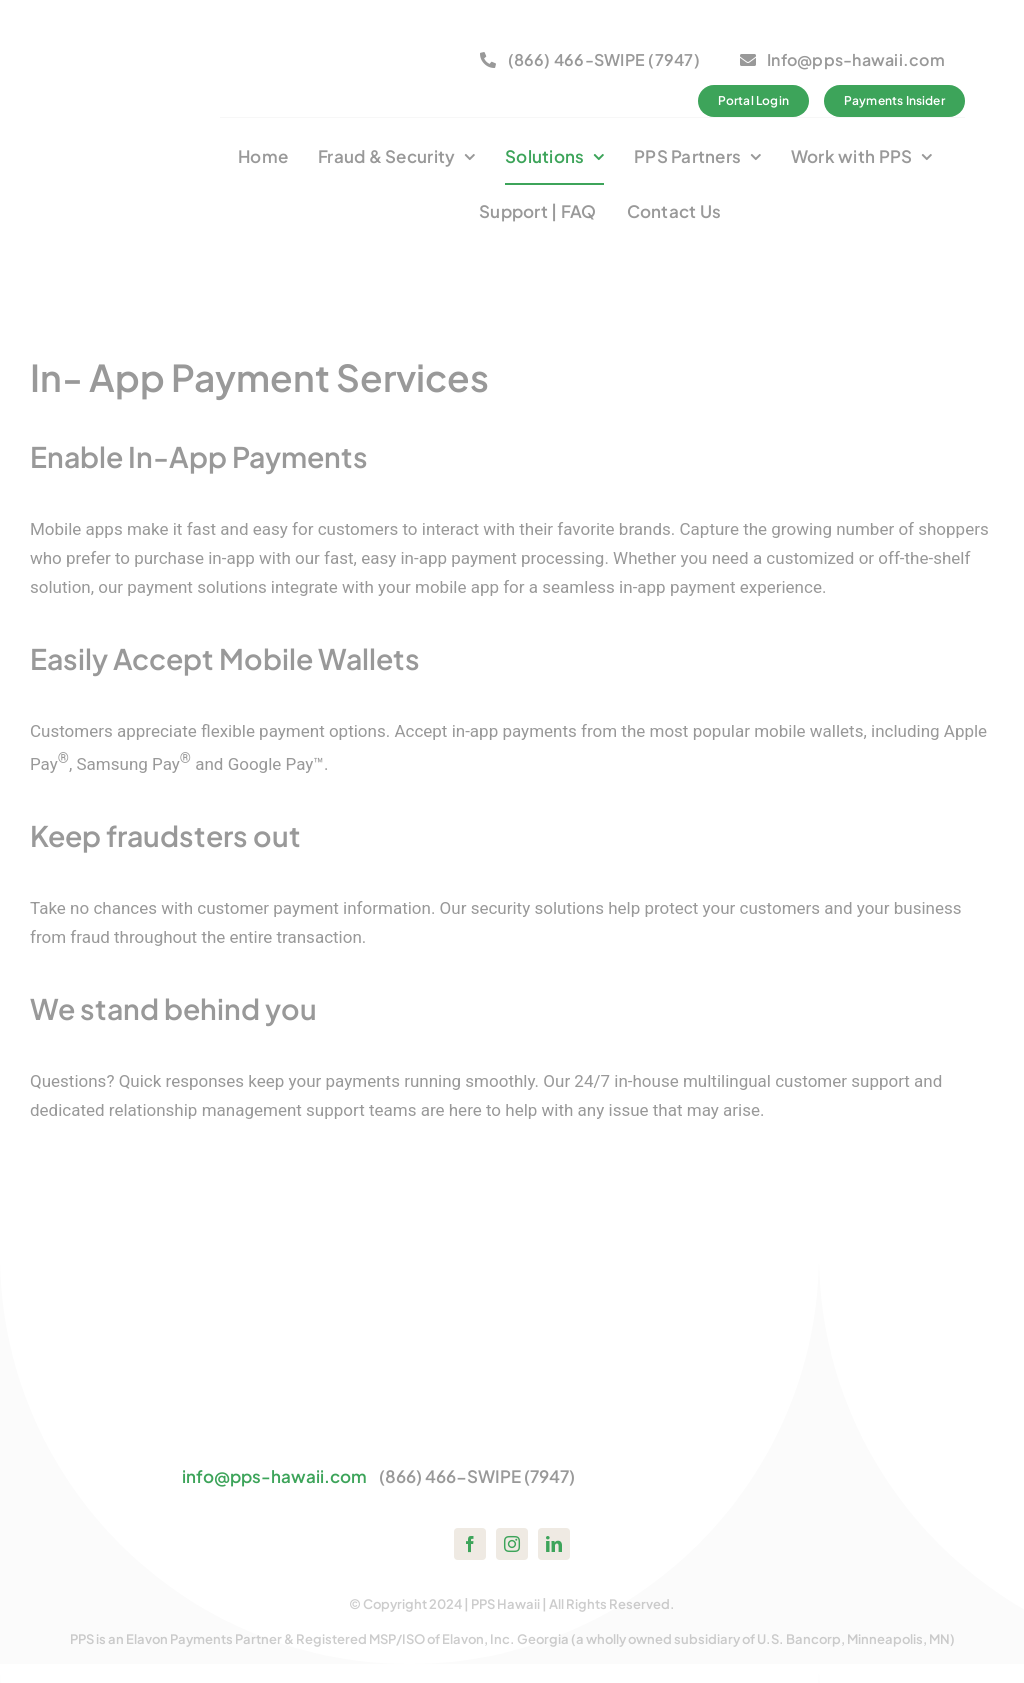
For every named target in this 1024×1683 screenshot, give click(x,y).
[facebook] (470, 1544)
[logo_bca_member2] (410, 42)
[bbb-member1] (295, 42)
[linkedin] (554, 1544)
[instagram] (512, 1544)
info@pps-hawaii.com (274, 1476)
